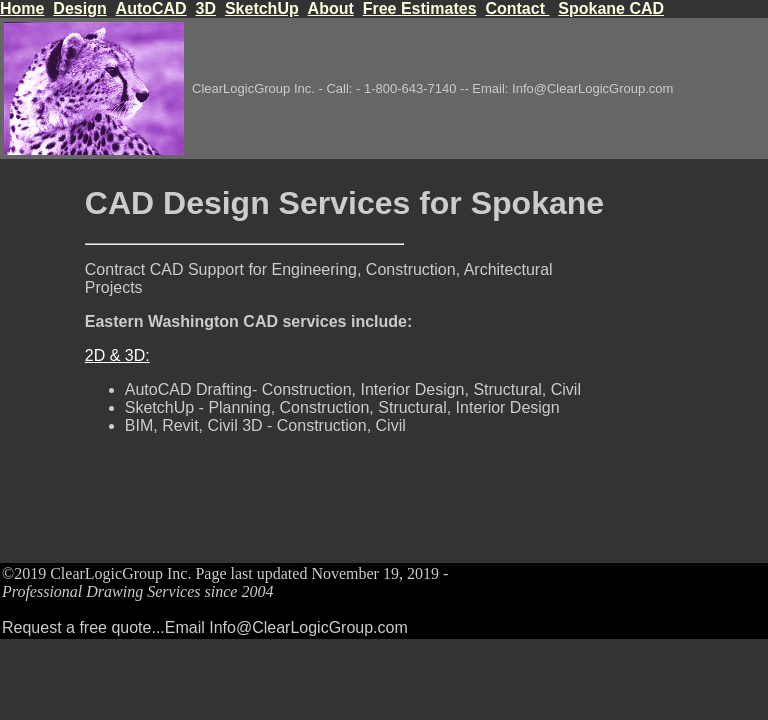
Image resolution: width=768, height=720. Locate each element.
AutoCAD (151, 8)
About (331, 8)
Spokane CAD (611, 8)
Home (22, 8)
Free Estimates (420, 8)
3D (206, 8)
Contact (517, 8)
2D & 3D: (117, 355)
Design (79, 8)
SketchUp (262, 8)
